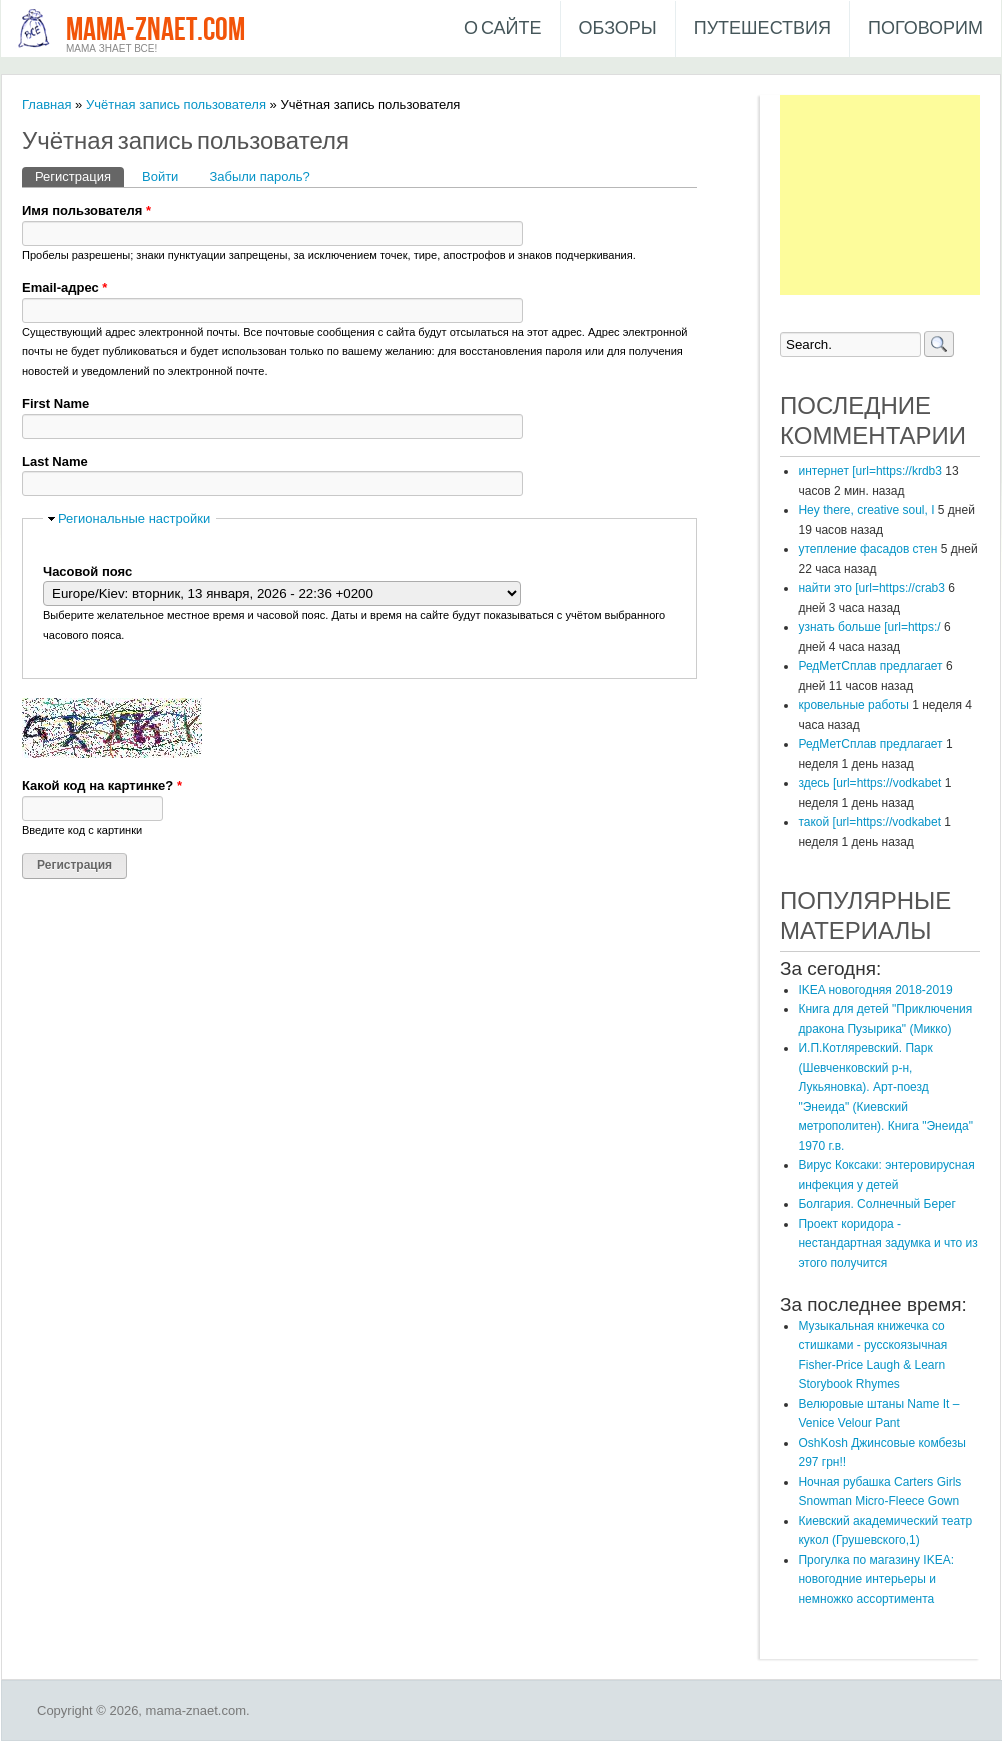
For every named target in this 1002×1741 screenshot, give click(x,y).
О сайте (503, 28)
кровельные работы (853, 705)
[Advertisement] (880, 195)
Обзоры (618, 28)
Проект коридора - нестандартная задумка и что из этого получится (887, 1243)
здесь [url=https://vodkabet (869, 783)
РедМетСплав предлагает (870, 666)
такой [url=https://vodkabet (869, 822)
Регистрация (79, 175)
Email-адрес (64, 287)
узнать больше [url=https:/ (869, 627)
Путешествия (762, 28)
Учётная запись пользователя (176, 104)
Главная (46, 104)
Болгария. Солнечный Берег (876, 1204)
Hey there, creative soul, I (866, 510)
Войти (160, 176)
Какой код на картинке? (102, 785)
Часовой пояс (87, 571)
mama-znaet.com (155, 30)
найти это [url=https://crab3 (871, 588)
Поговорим (925, 28)
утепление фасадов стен (867, 549)
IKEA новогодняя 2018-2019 (875, 990)
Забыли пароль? (259, 176)
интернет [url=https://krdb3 (869, 471)
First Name (55, 403)
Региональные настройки (134, 518)
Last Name (55, 461)
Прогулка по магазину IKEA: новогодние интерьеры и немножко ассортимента (876, 1579)
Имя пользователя (86, 210)
